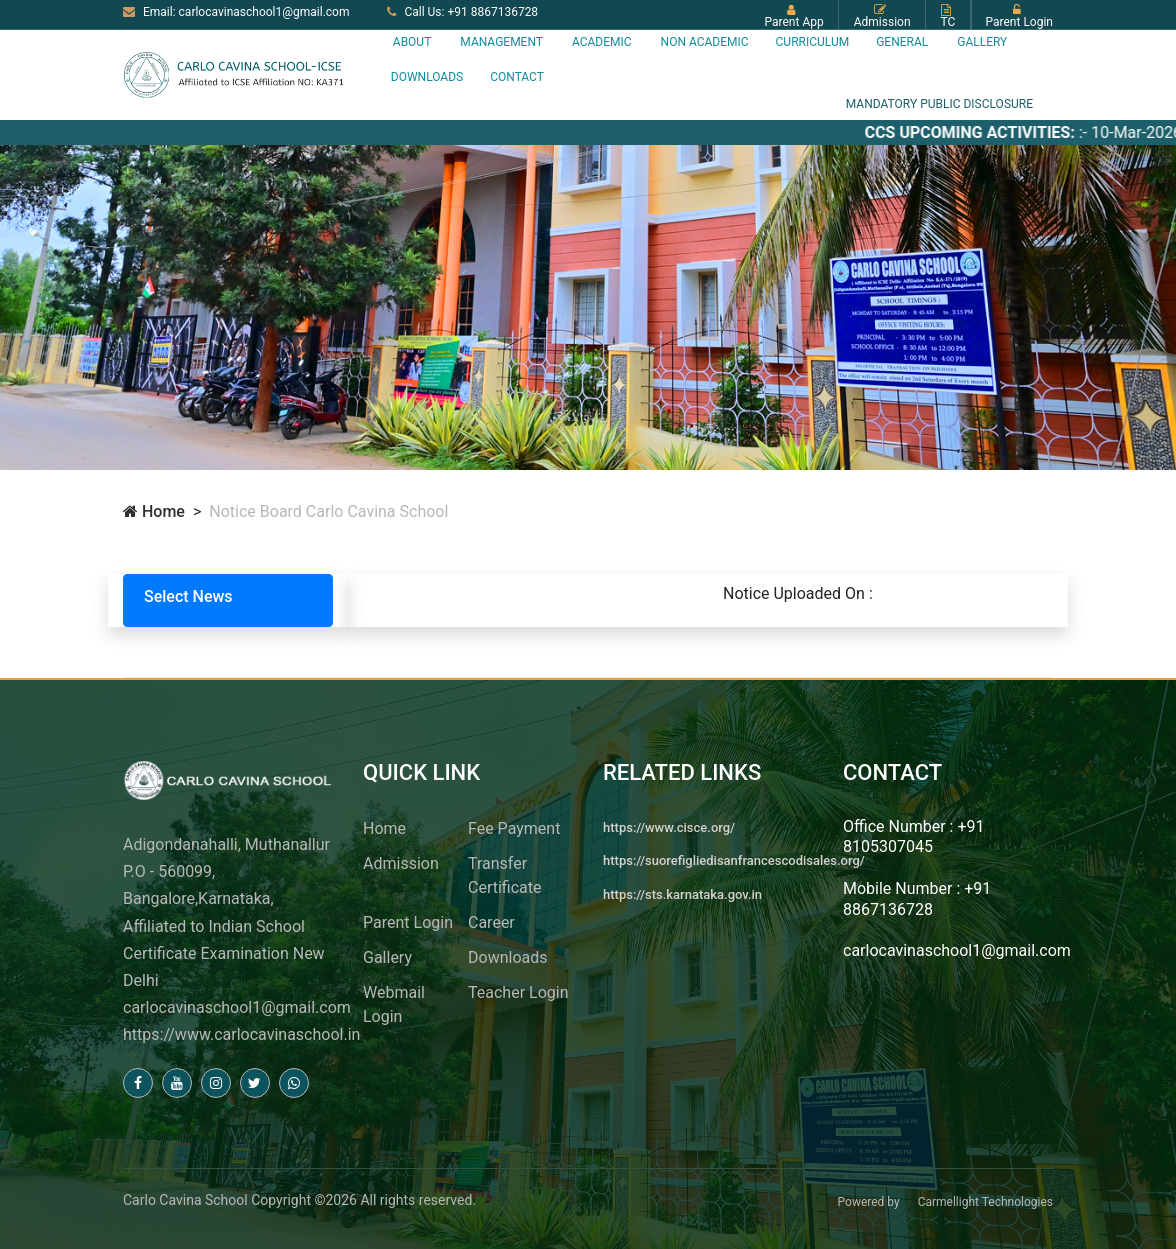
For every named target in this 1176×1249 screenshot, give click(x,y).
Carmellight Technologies (985, 1202)
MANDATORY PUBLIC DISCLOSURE (939, 104)
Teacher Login (518, 992)
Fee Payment (514, 828)
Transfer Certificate (505, 875)
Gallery (387, 957)
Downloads (427, 77)
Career (491, 922)
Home (154, 511)
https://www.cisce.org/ (669, 827)
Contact (517, 77)
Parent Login (408, 922)
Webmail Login (394, 1004)
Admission (401, 863)
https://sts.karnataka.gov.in (682, 894)
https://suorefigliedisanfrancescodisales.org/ (734, 860)
